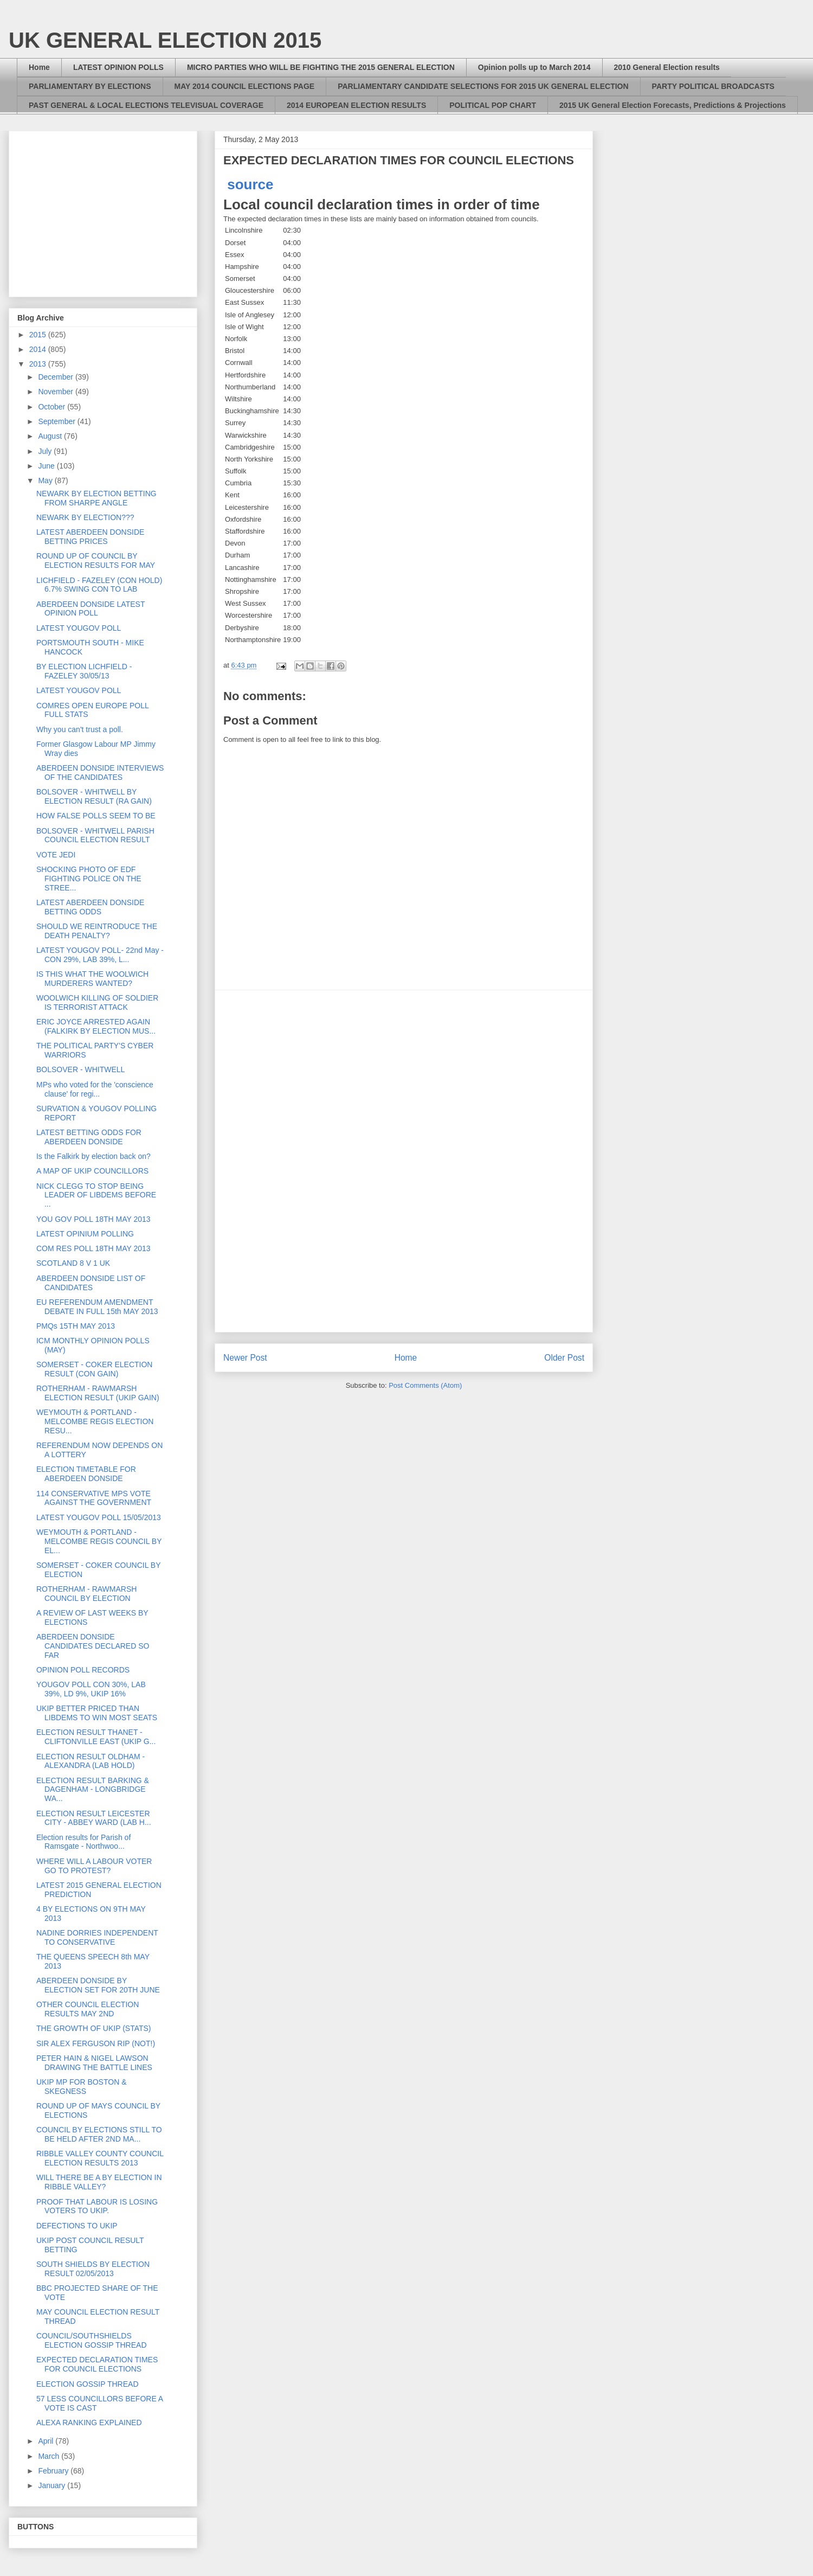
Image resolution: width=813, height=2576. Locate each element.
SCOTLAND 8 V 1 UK (73, 1263)
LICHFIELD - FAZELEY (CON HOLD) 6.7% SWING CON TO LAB (99, 585)
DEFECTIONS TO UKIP (77, 2225)
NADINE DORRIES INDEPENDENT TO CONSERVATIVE (97, 1937)
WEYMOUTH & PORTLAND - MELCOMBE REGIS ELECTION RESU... (94, 1421)
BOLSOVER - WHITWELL (80, 1069)
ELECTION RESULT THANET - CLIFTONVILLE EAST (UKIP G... (96, 1737)
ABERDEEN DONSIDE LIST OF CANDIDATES (90, 1283)
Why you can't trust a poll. (79, 729)
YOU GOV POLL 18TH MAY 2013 (93, 1219)
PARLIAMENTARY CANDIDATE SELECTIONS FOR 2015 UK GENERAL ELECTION (483, 86)
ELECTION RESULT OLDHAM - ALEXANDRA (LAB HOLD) (90, 1761)
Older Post (564, 1357)
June (47, 466)
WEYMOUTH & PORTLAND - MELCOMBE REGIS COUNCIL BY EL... (99, 1541)
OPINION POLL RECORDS (83, 1669)
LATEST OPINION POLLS (118, 67)
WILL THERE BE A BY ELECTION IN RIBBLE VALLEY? (99, 2182)
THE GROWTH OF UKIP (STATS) (93, 2028)
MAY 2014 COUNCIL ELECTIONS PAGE (245, 86)
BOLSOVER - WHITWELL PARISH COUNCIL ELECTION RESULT (95, 835)
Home (39, 67)
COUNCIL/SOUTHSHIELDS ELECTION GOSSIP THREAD (91, 2340)
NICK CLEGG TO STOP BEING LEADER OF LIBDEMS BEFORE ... (96, 1195)
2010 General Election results (667, 67)
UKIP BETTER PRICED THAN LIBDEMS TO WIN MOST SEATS (96, 1713)
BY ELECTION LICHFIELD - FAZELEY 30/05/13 (84, 671)
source (250, 184)
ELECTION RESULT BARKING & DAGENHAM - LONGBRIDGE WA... (92, 1789)
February (54, 2470)
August (50, 436)
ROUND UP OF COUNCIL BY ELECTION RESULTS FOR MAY (95, 560)
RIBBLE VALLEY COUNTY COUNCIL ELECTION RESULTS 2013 (99, 2158)
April (46, 2441)
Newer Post (245, 1357)
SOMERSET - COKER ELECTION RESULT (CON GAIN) (94, 1369)
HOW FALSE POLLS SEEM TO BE (96, 815)
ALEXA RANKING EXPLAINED (89, 2422)
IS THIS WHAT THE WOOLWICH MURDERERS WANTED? (92, 979)
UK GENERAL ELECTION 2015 (165, 40)
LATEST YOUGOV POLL (78, 628)
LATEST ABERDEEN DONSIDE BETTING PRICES (90, 537)
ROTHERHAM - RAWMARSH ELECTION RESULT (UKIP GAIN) (97, 1393)
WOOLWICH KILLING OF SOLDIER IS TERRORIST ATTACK (97, 1002)
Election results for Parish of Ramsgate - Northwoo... (83, 1842)
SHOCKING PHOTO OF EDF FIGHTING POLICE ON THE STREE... (88, 878)
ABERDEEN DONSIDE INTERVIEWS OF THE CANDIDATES (100, 772)
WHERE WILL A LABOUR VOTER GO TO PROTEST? (94, 1866)
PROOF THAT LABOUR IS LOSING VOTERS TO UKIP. (97, 2206)
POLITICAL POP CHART (492, 105)
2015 (38, 334)
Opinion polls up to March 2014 (534, 67)
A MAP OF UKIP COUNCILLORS (92, 1171)
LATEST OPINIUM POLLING (85, 1233)
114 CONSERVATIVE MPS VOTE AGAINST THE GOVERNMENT (93, 1498)
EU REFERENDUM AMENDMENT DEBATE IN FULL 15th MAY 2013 (97, 1307)
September (57, 421)
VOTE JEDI (55, 854)
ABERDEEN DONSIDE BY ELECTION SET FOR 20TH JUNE (98, 1985)
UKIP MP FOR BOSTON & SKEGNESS (81, 2087)
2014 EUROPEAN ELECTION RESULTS (356, 105)
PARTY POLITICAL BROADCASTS (713, 86)
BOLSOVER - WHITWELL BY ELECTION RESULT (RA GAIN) (94, 796)
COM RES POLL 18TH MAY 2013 (93, 1248)
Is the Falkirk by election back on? (93, 1156)
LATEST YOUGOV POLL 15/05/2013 (98, 1517)
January (52, 2485)
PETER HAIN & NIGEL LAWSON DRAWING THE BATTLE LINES (94, 2063)
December (56, 377)
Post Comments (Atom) (425, 1385)
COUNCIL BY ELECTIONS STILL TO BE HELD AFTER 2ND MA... (99, 2134)
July (46, 451)
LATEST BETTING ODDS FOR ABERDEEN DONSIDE (88, 1137)
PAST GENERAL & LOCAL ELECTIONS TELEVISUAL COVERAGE (146, 105)
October (52, 406)
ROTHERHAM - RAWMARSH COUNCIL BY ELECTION (86, 1594)
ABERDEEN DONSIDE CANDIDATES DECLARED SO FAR (92, 1645)
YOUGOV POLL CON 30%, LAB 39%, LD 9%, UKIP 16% (91, 1689)
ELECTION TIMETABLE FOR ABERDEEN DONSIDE (86, 1474)
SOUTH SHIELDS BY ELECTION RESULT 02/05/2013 (93, 2269)
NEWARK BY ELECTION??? (85, 517)
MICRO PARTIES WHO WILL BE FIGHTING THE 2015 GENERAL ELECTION (321, 67)
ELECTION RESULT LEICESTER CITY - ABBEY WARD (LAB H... (93, 1818)
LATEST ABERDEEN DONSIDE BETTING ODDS (90, 907)
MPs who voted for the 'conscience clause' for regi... (94, 1089)
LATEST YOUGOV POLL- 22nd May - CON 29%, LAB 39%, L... (100, 955)
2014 (38, 349)
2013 (38, 364)
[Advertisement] (403, 1161)
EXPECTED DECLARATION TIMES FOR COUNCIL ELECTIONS (97, 2364)
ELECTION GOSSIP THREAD (87, 2384)
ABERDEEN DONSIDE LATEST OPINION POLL (90, 609)
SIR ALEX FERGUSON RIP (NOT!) (95, 2043)
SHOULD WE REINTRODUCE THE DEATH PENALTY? (96, 931)
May (46, 480)
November (56, 391)
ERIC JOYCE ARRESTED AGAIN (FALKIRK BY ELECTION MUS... (96, 1026)
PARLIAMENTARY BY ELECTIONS (90, 86)
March (49, 2456)
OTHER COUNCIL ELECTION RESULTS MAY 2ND (87, 2009)
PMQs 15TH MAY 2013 (75, 1326)
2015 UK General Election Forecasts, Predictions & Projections (672, 105)
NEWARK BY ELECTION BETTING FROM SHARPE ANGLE (96, 498)
